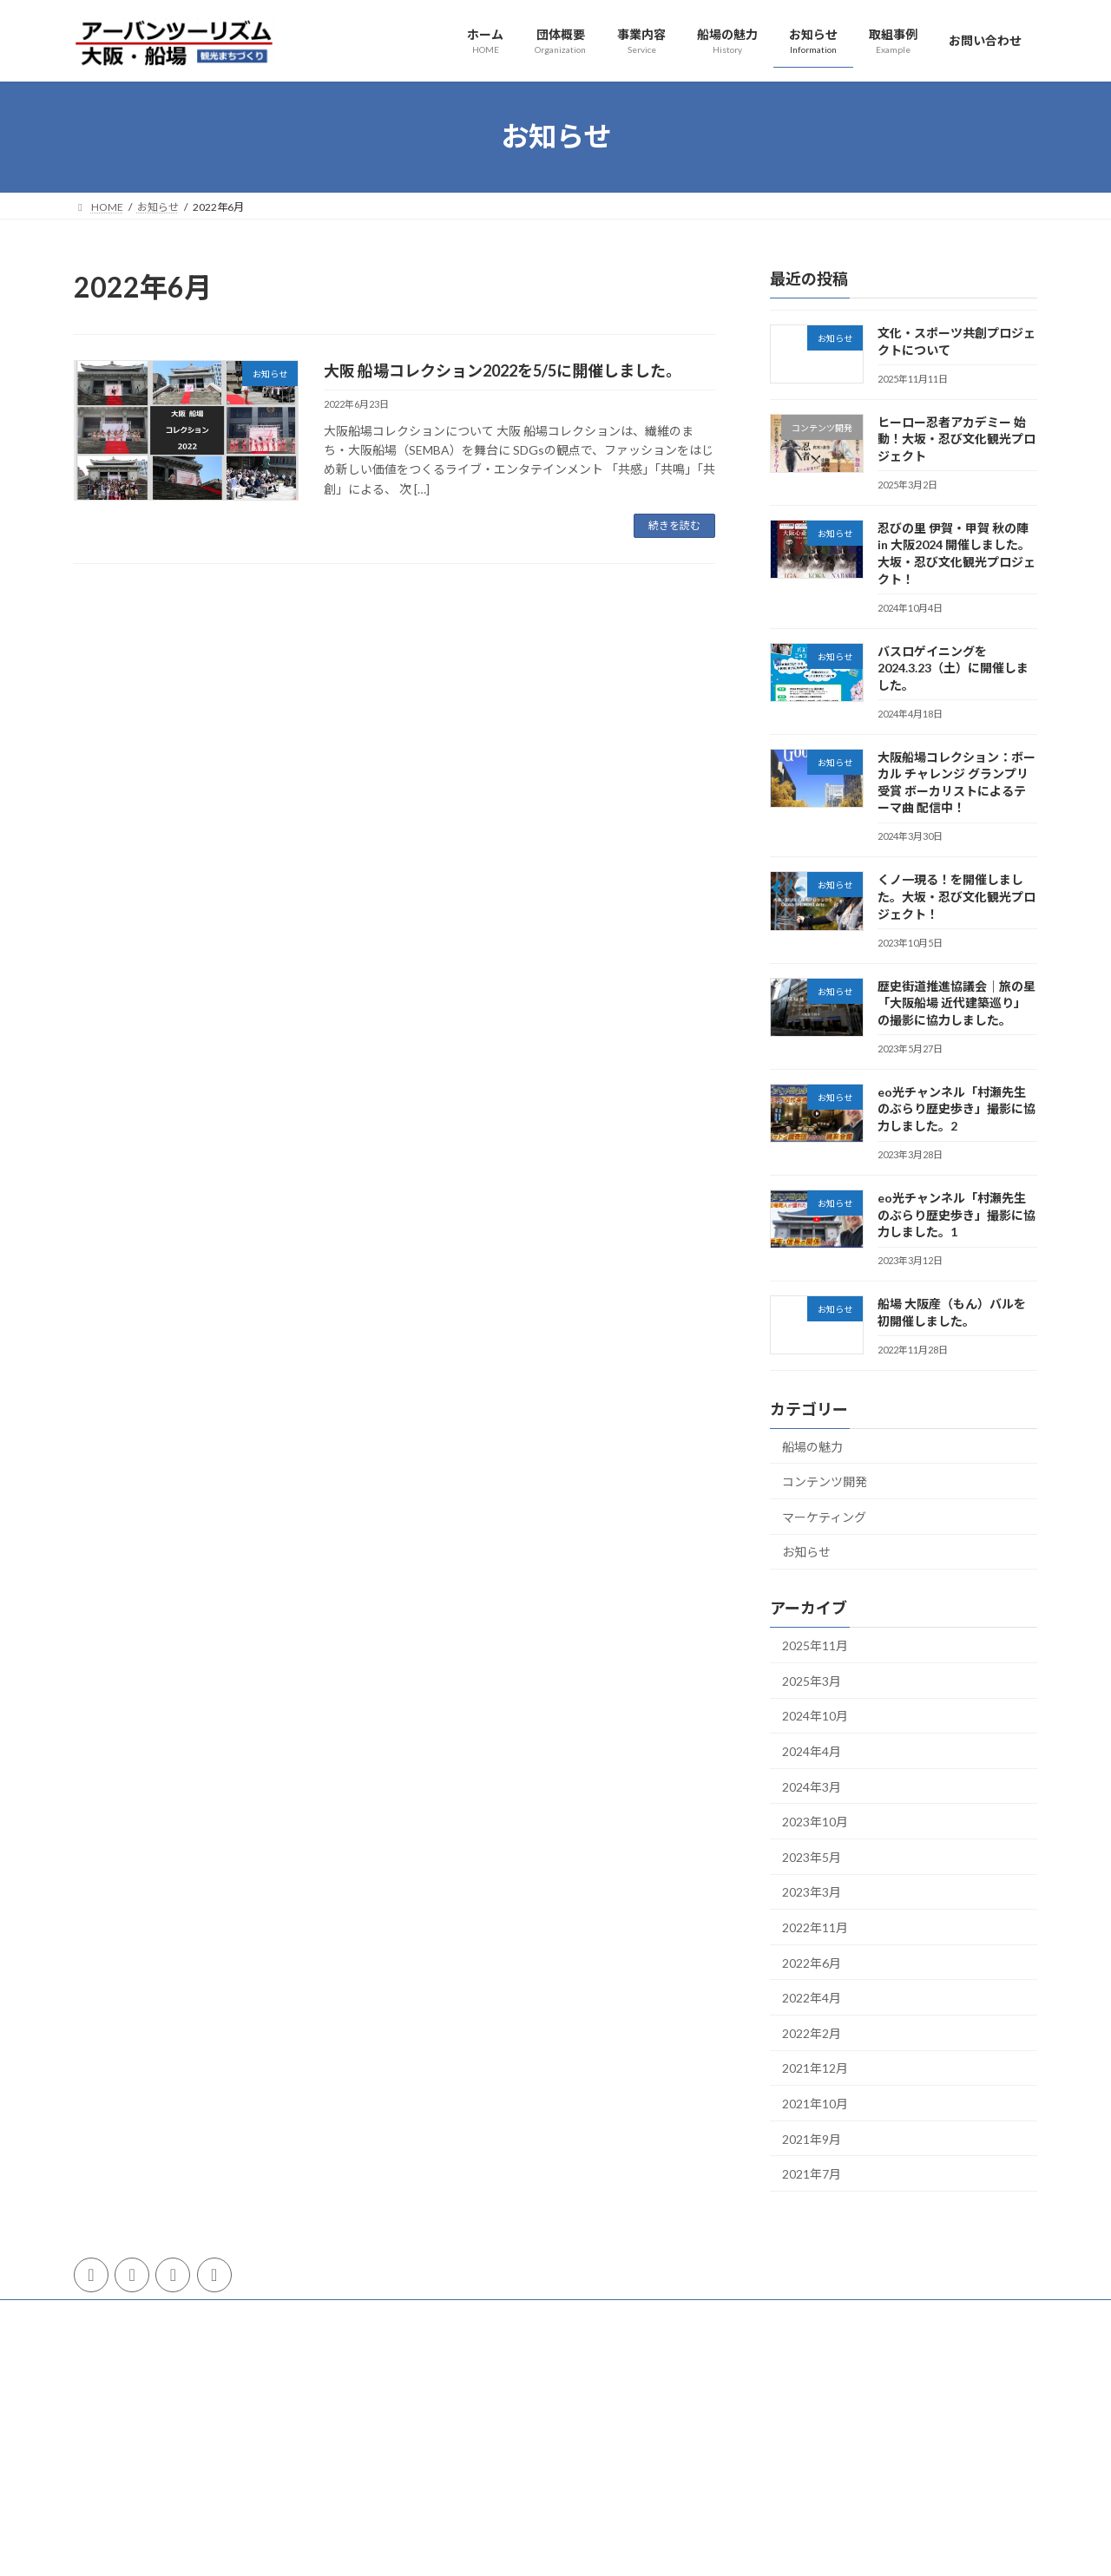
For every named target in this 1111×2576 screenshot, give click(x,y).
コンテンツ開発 (824, 1481)
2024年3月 (811, 1786)
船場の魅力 (812, 1446)
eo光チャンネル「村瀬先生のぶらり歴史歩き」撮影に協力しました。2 (956, 1108)
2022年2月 (811, 2032)
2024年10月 (815, 1715)
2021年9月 (811, 2138)
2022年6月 (811, 1962)
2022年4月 (811, 1997)
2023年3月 (811, 1891)
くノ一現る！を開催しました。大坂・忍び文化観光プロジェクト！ (956, 896)
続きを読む (674, 525)
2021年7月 (811, 2173)
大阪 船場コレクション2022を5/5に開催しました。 (502, 370)
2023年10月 (815, 1821)
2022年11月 (815, 1927)
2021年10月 (815, 2103)
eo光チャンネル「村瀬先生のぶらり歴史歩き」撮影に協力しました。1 (956, 1214)
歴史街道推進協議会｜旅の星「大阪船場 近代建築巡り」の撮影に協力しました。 (956, 1002)
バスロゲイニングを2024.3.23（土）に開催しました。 (953, 667)
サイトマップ (335, 2315)
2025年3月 (811, 1680)
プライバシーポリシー (218, 2315)
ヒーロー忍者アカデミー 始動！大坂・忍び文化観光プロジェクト (956, 438)
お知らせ (806, 1551)
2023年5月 (811, 1856)
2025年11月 (815, 1645)
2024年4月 (811, 1751)
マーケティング (824, 1516)
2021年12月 (815, 2068)
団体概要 (111, 2315)
